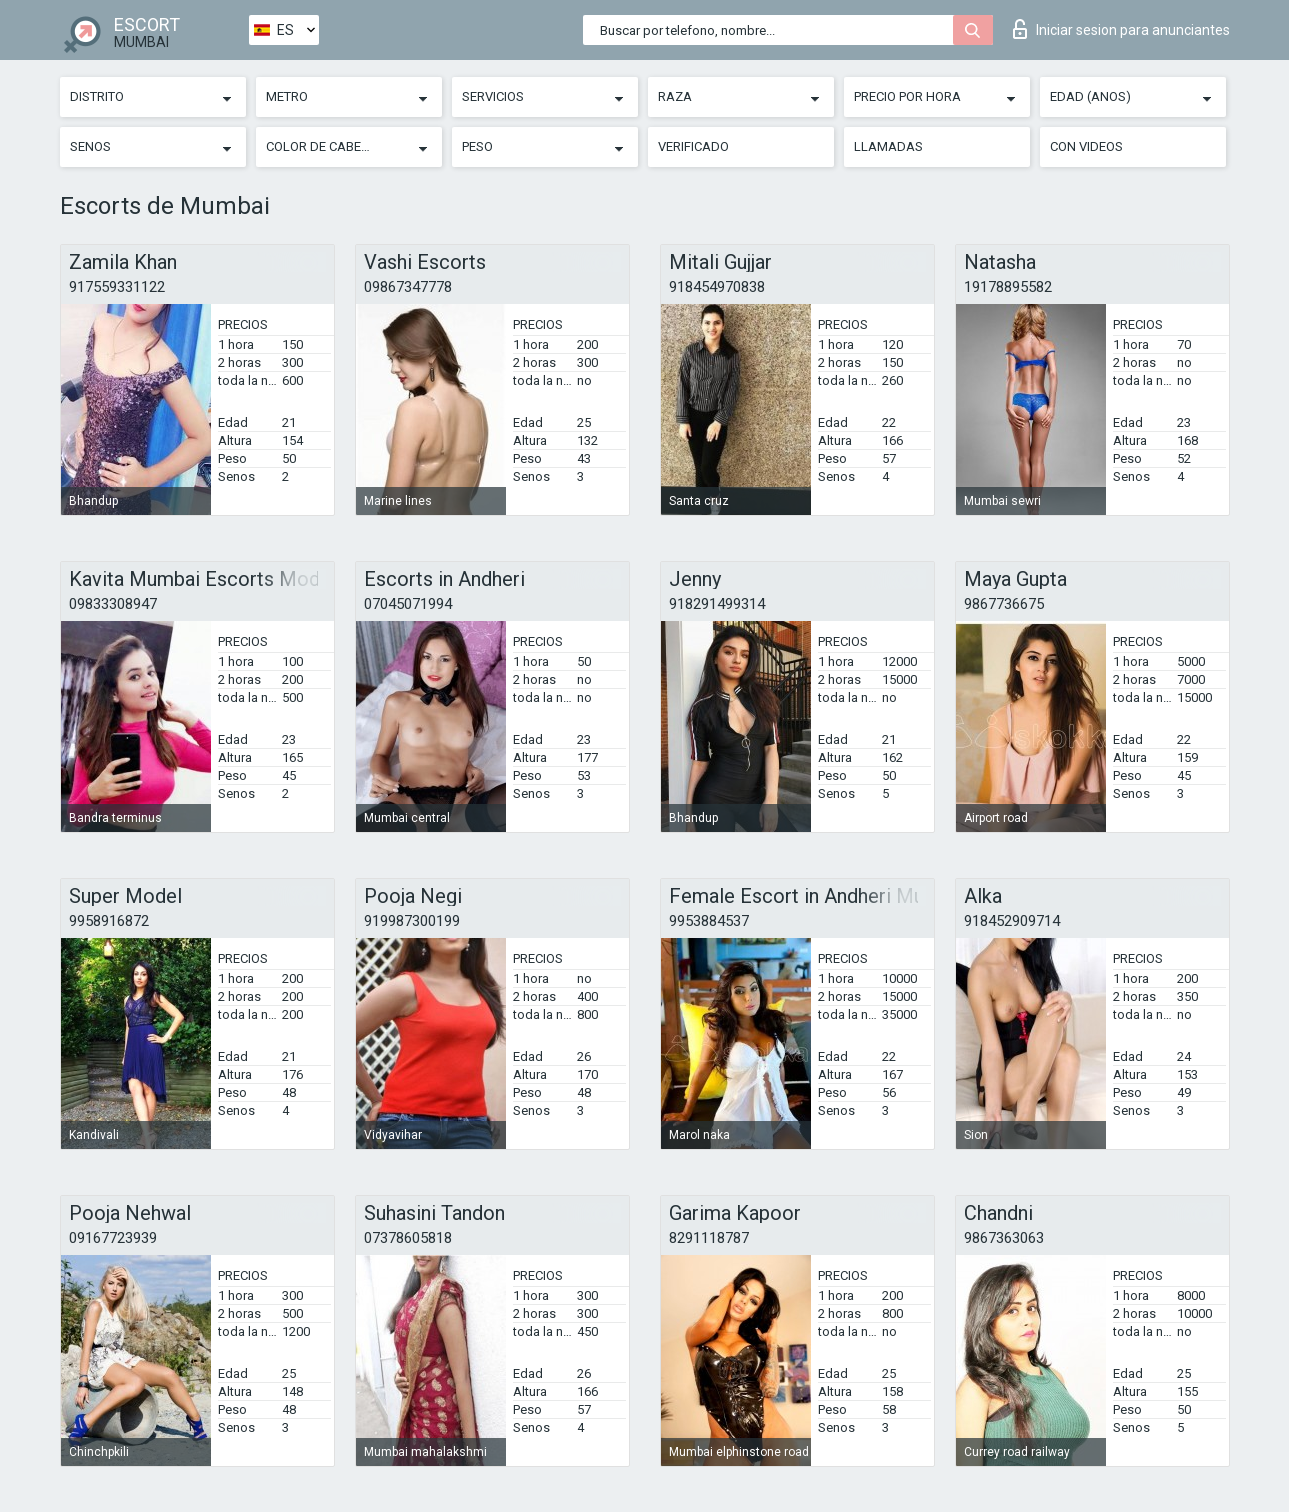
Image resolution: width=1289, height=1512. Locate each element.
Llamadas (888, 146)
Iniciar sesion (1121, 29)
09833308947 (113, 604)
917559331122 (117, 287)
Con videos (1086, 146)
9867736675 (1004, 604)
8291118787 (709, 1238)
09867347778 (408, 287)
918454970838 (717, 287)
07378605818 (408, 1238)
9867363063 (1004, 1238)
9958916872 (109, 921)
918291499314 (717, 604)
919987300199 (412, 921)
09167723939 (113, 1238)
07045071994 (408, 604)
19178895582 (1008, 287)
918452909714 (1012, 921)
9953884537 (709, 921)
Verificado (693, 146)
